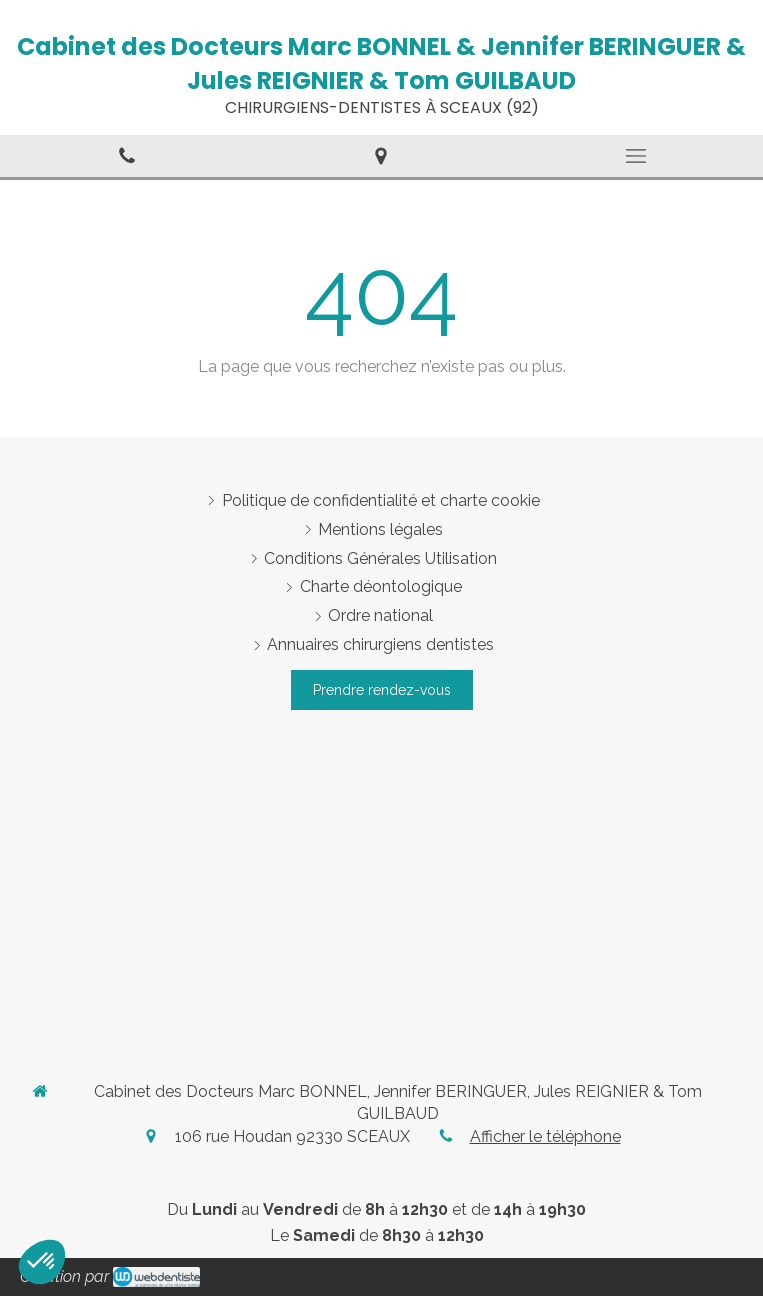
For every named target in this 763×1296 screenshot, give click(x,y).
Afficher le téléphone (545, 1136)
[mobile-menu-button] (636, 156)
